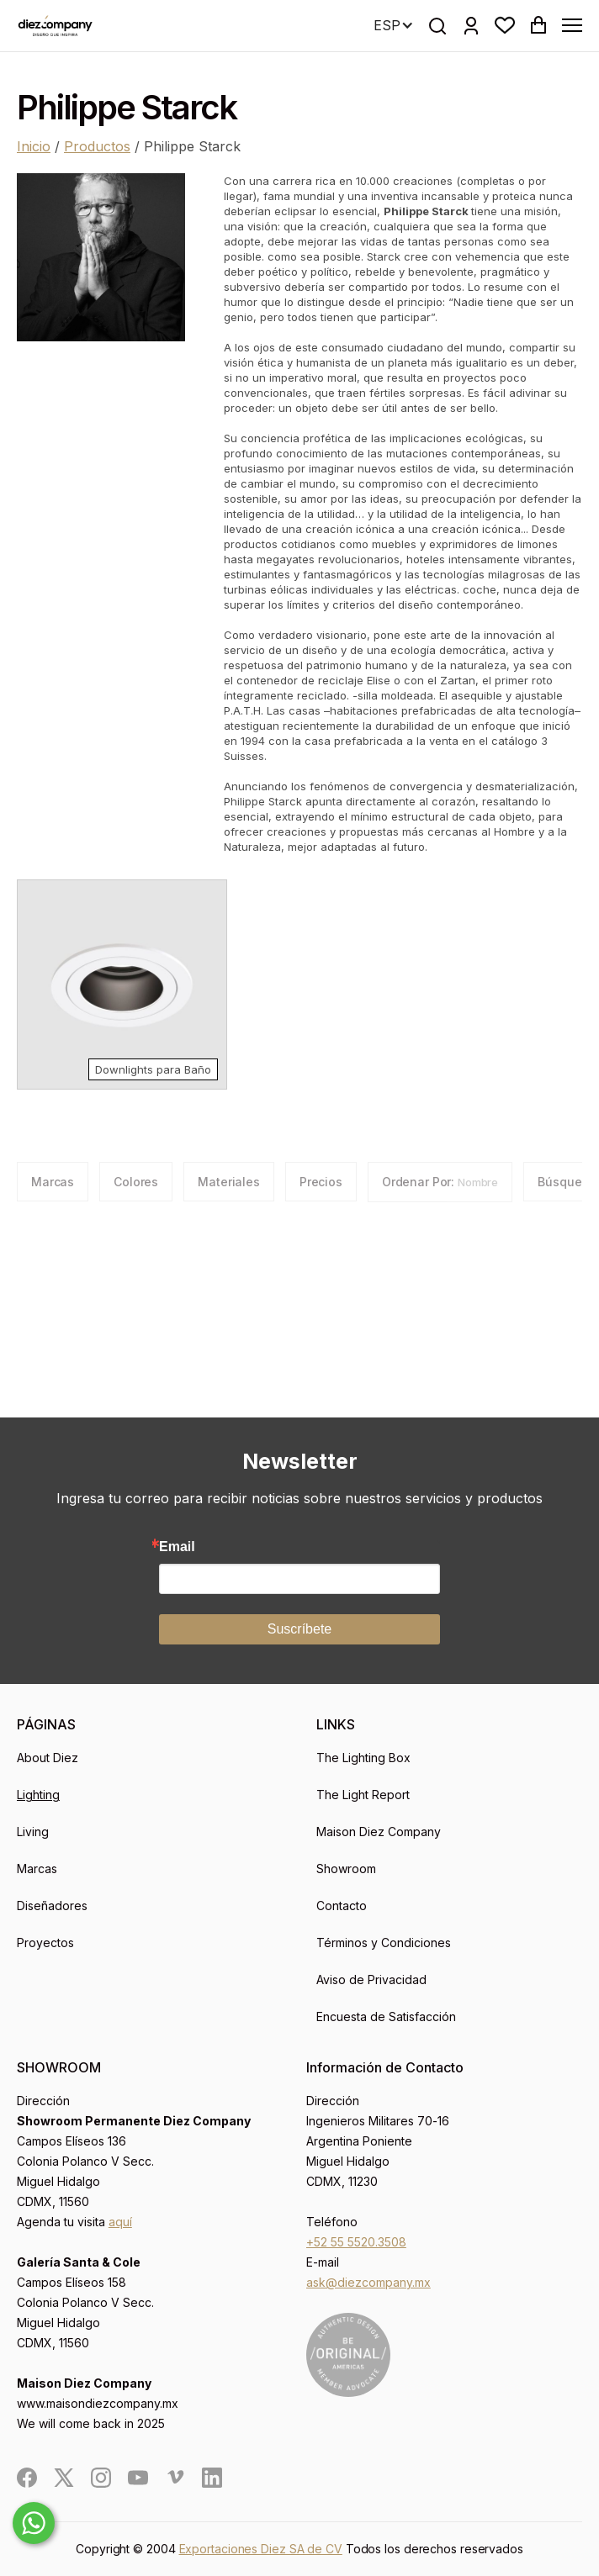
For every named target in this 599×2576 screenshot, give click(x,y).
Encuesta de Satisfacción (386, 2016)
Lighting (38, 1794)
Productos (97, 146)
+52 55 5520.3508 (356, 2242)
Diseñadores (52, 1905)
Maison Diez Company (378, 1831)
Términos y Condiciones (383, 1942)
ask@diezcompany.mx (368, 2282)
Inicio (33, 146)
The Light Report (363, 1794)
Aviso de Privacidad (371, 1979)
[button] (505, 25)
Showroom (346, 1868)
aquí (120, 2221)
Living (33, 1831)
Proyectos (45, 1942)
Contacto (341, 1905)
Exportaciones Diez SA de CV (260, 2549)
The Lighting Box (363, 1757)
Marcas (37, 1868)
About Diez (47, 1757)
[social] (27, 2478)
